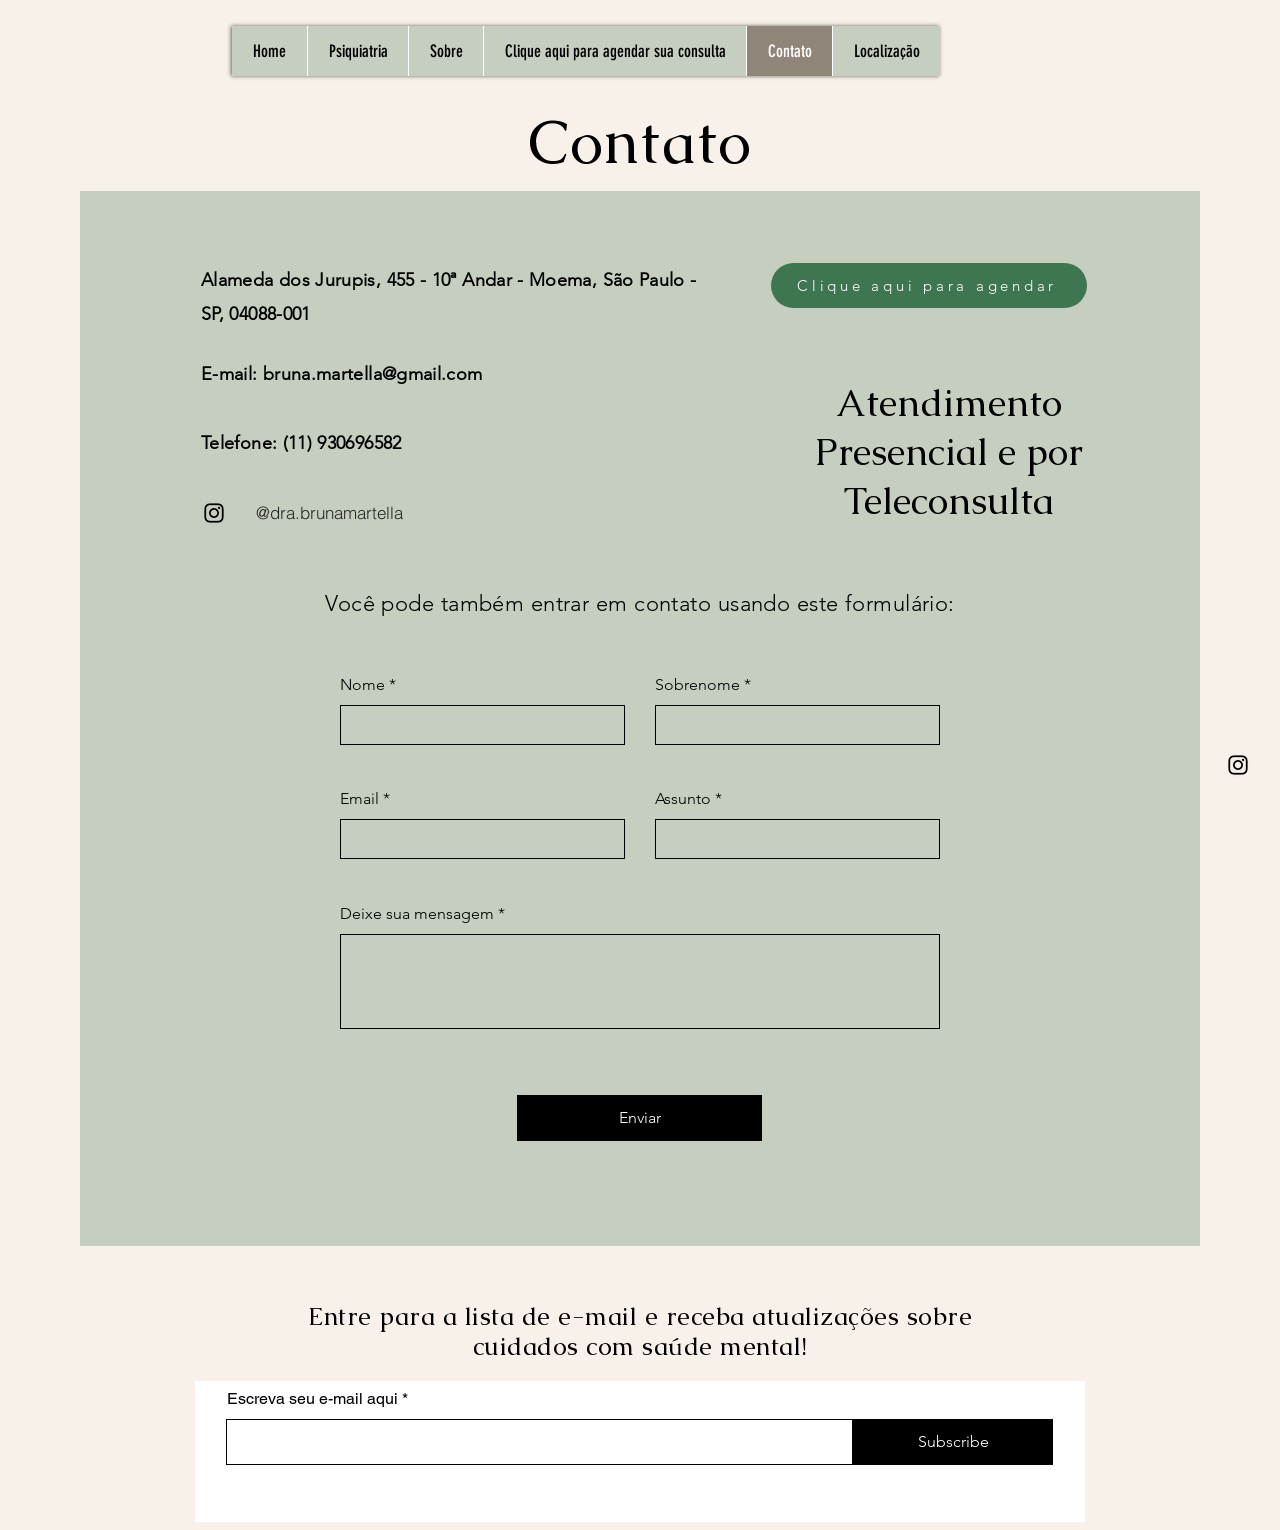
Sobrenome (697, 685)
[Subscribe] (953, 1442)
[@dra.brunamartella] (329, 513)
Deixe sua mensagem (417, 914)
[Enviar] (639, 1118)
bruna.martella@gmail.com (373, 374)
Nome (362, 685)
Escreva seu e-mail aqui (312, 1399)
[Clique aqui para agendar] (929, 285)
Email (359, 799)
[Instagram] (1238, 765)
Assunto (683, 799)
